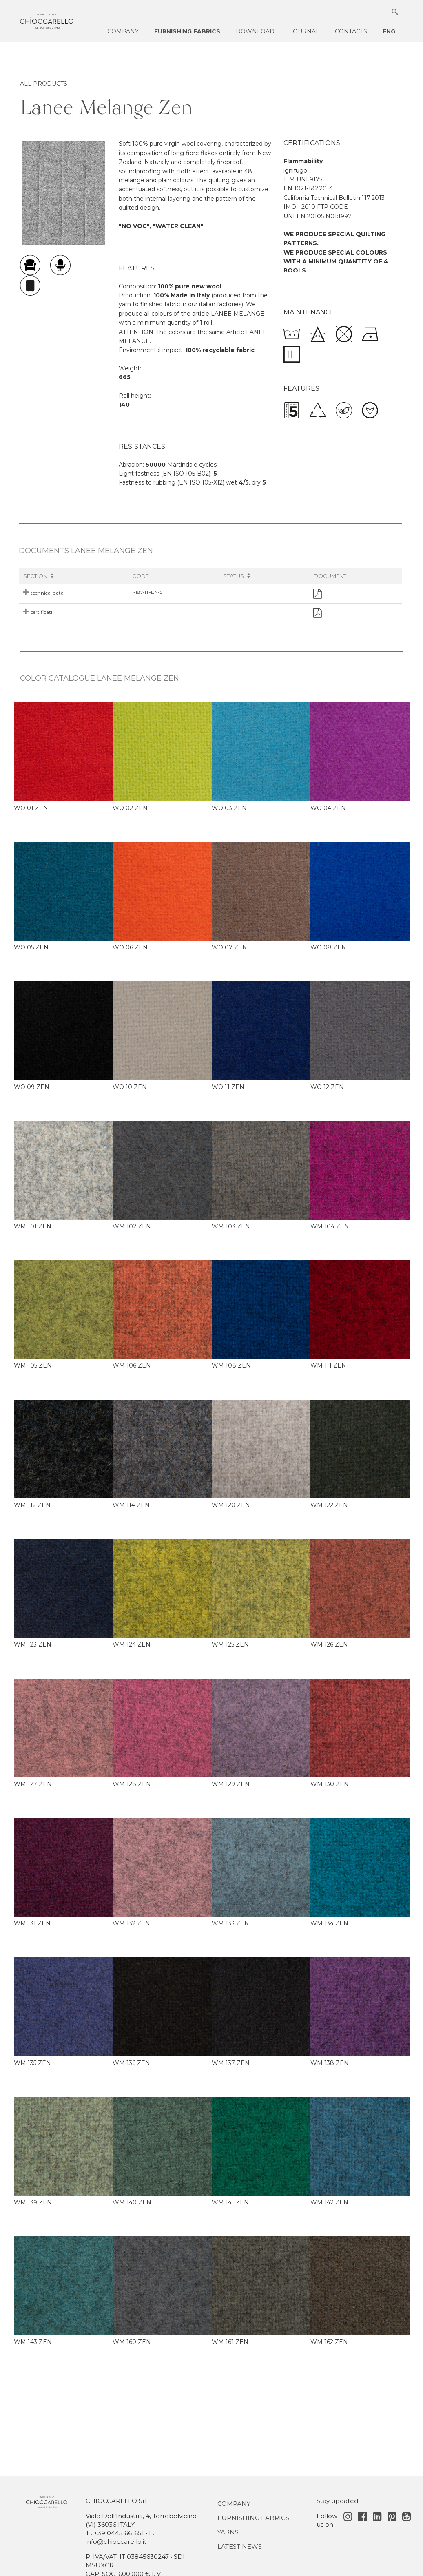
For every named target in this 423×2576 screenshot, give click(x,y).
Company (123, 31)
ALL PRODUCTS (43, 83)
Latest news (239, 2546)
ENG (389, 31)
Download (255, 31)
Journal (304, 31)
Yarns (228, 2532)
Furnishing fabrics (187, 31)
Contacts (351, 31)
